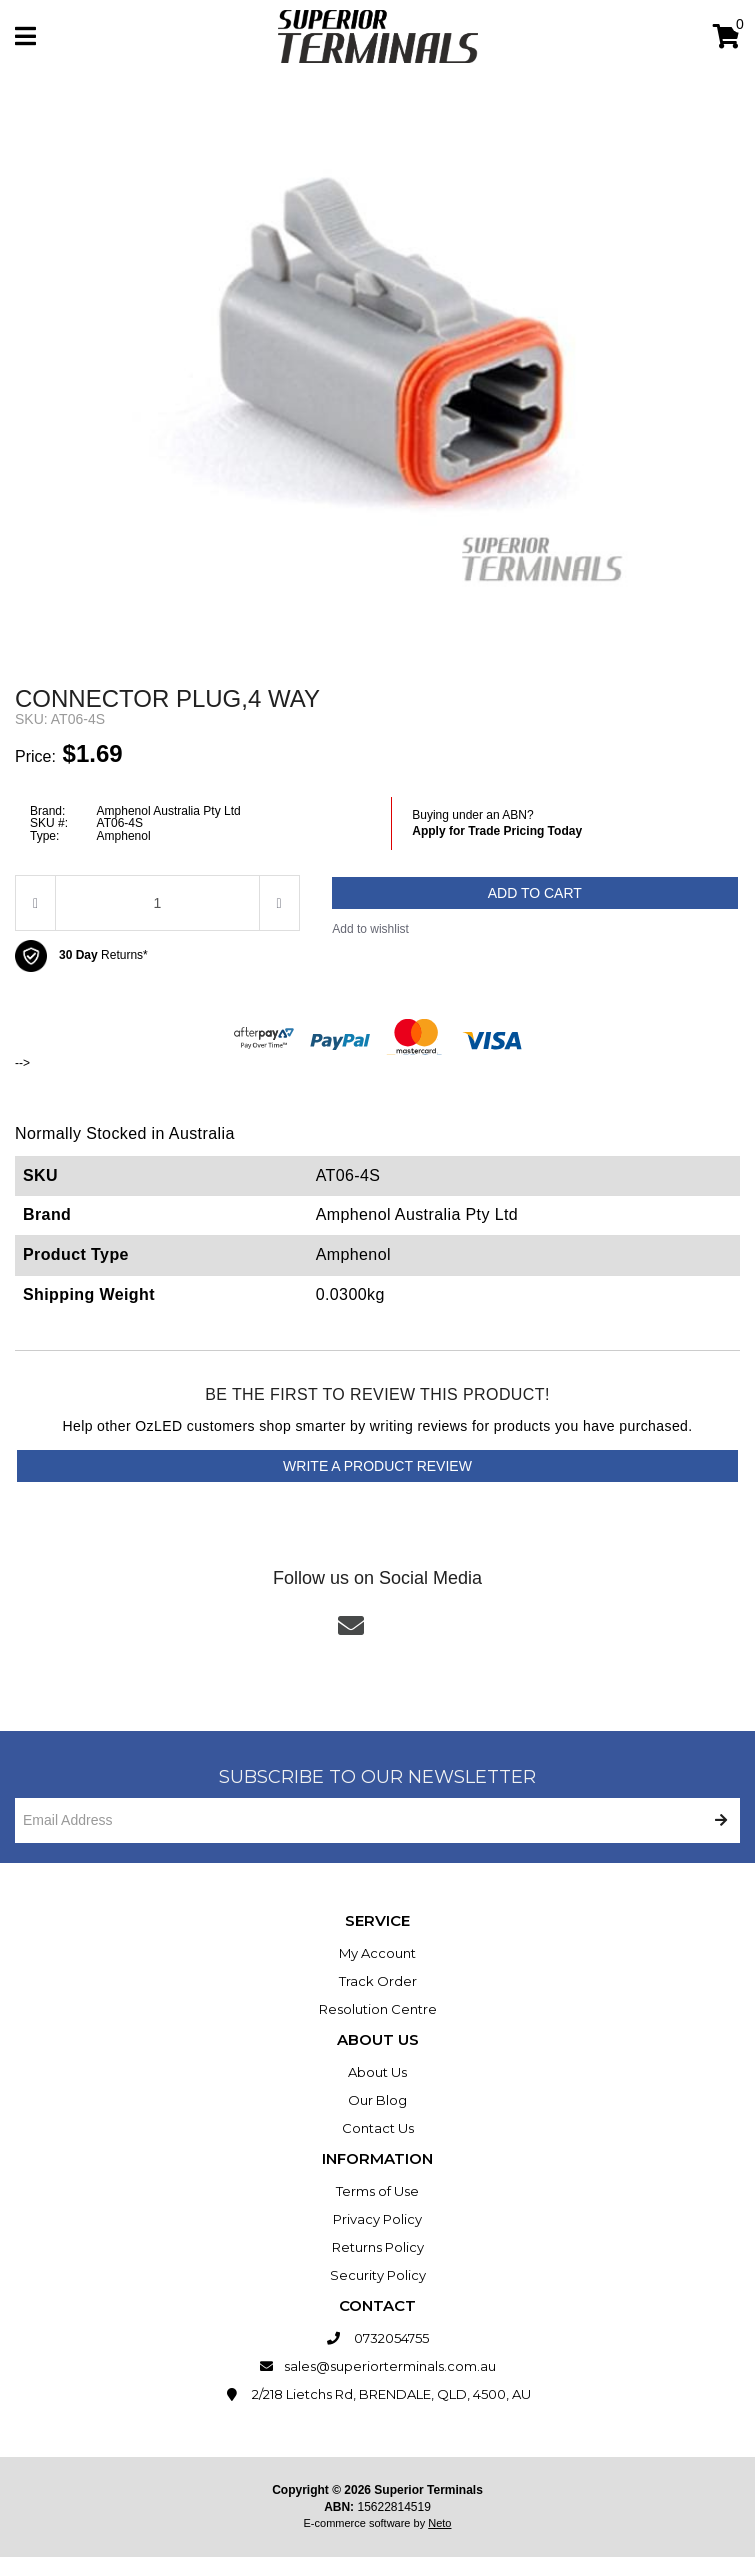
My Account (377, 1953)
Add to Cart (535, 893)
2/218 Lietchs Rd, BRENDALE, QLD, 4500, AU (377, 2394)
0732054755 (377, 2338)
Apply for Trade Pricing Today (497, 831)
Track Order (378, 1981)
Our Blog (377, 2100)
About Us (377, 2072)
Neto (439, 2523)
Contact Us (378, 2128)
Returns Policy (378, 2247)
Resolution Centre (378, 2009)
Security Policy (378, 2275)
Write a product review (377, 1466)
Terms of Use (377, 2191)
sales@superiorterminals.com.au (377, 2366)
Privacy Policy (377, 2219)
